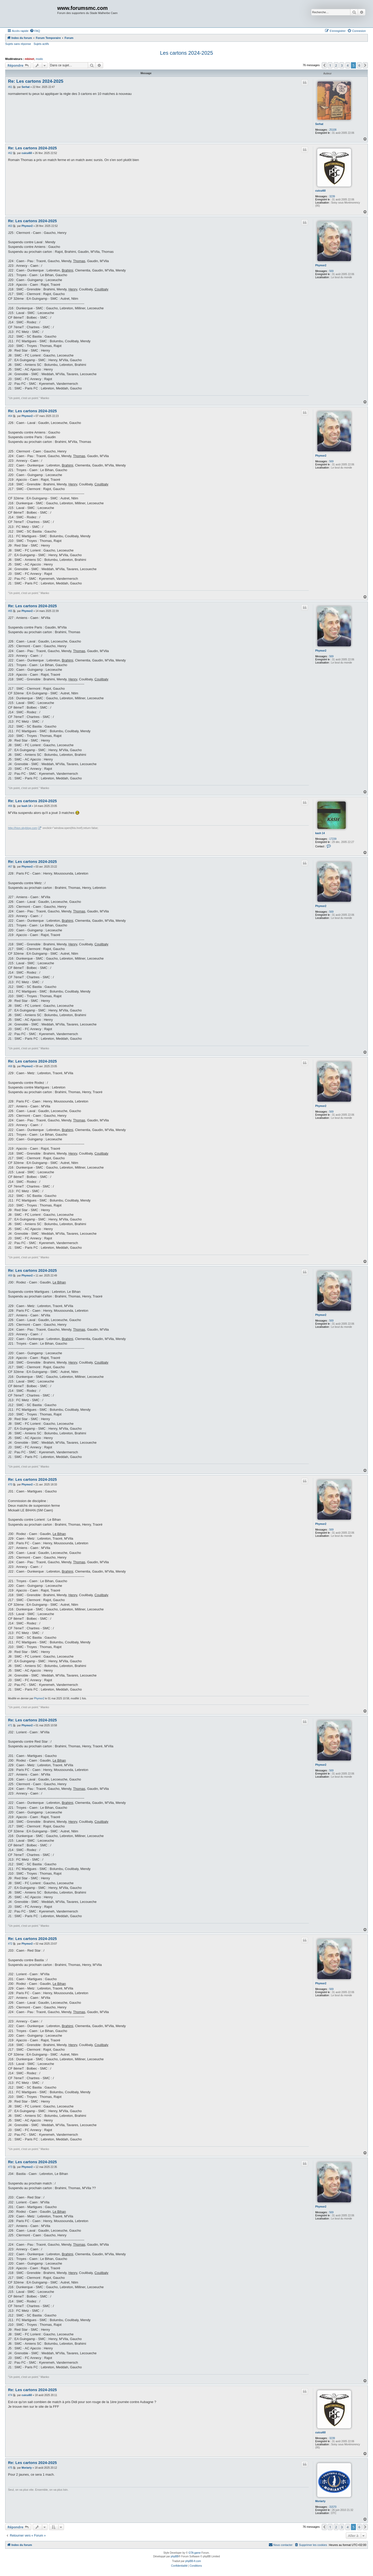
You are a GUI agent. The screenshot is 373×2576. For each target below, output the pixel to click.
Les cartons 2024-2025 (186, 53)
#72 (10, 1943)
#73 (10, 2167)
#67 (10, 866)
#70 (10, 1484)
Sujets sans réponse (18, 43)
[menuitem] (35, 31)
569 (331, 271)
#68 (10, 1066)
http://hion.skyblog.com (22, 827)
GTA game (195, 2552)
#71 (10, 1725)
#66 (10, 806)
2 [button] (336, 65)
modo (39, 58)
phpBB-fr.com (193, 2561)
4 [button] (348, 65)
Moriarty (320, 2501)
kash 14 (320, 833)
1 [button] (330, 65)
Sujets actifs (41, 43)
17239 (332, 838)
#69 (10, 1275)
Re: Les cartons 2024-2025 (35, 81)
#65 (10, 611)
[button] (324, 65)
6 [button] (359, 65)
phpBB (174, 2556)
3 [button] (342, 65)
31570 (332, 2506)
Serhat (319, 124)
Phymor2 (320, 265)
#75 (10, 2467)
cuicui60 (320, 190)
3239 (332, 196)
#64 (10, 416)
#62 (10, 153)
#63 (10, 226)
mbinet (29, 58)
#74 (10, 2395)
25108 (332, 129)
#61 (10, 87)
